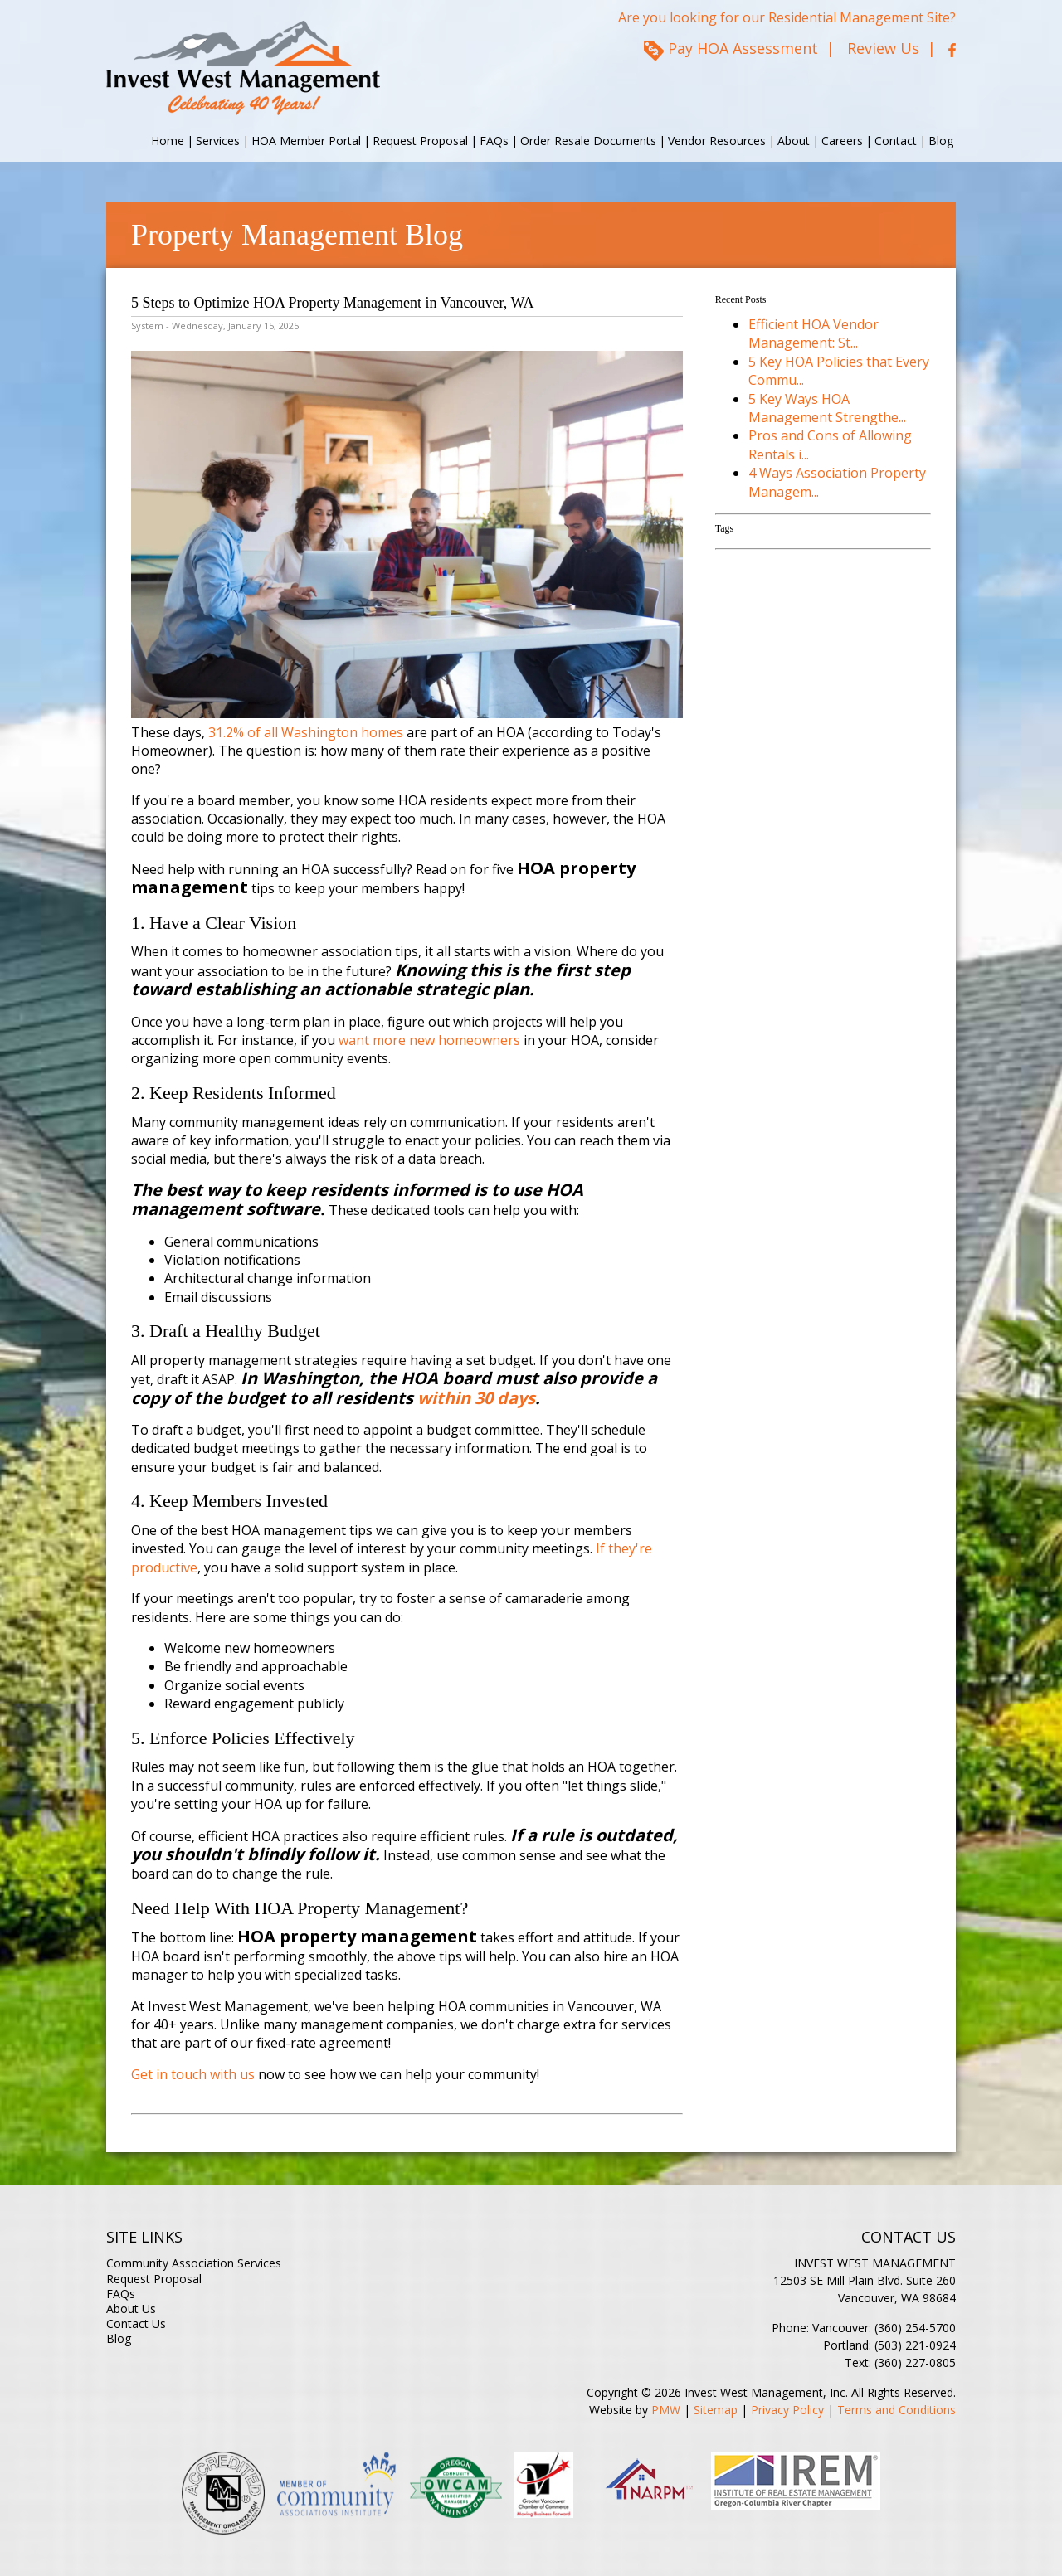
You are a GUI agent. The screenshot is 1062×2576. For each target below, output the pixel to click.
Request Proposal (420, 140)
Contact (895, 140)
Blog (940, 140)
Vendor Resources (717, 140)
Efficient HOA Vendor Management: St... (813, 333)
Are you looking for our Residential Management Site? (787, 17)
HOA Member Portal (306, 140)
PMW (665, 2410)
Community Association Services (193, 2263)
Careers (842, 140)
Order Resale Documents (588, 140)
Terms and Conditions (896, 2410)
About (793, 140)
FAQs (494, 140)
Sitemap (716, 2410)
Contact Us (136, 2323)
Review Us (883, 48)
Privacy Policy (787, 2410)
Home (167, 140)
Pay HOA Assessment (743, 48)
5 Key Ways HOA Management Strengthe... (827, 408)
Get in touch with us (193, 2074)
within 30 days (476, 1398)
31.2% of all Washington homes (305, 732)
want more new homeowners (429, 1040)
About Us (131, 2308)
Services (218, 140)
